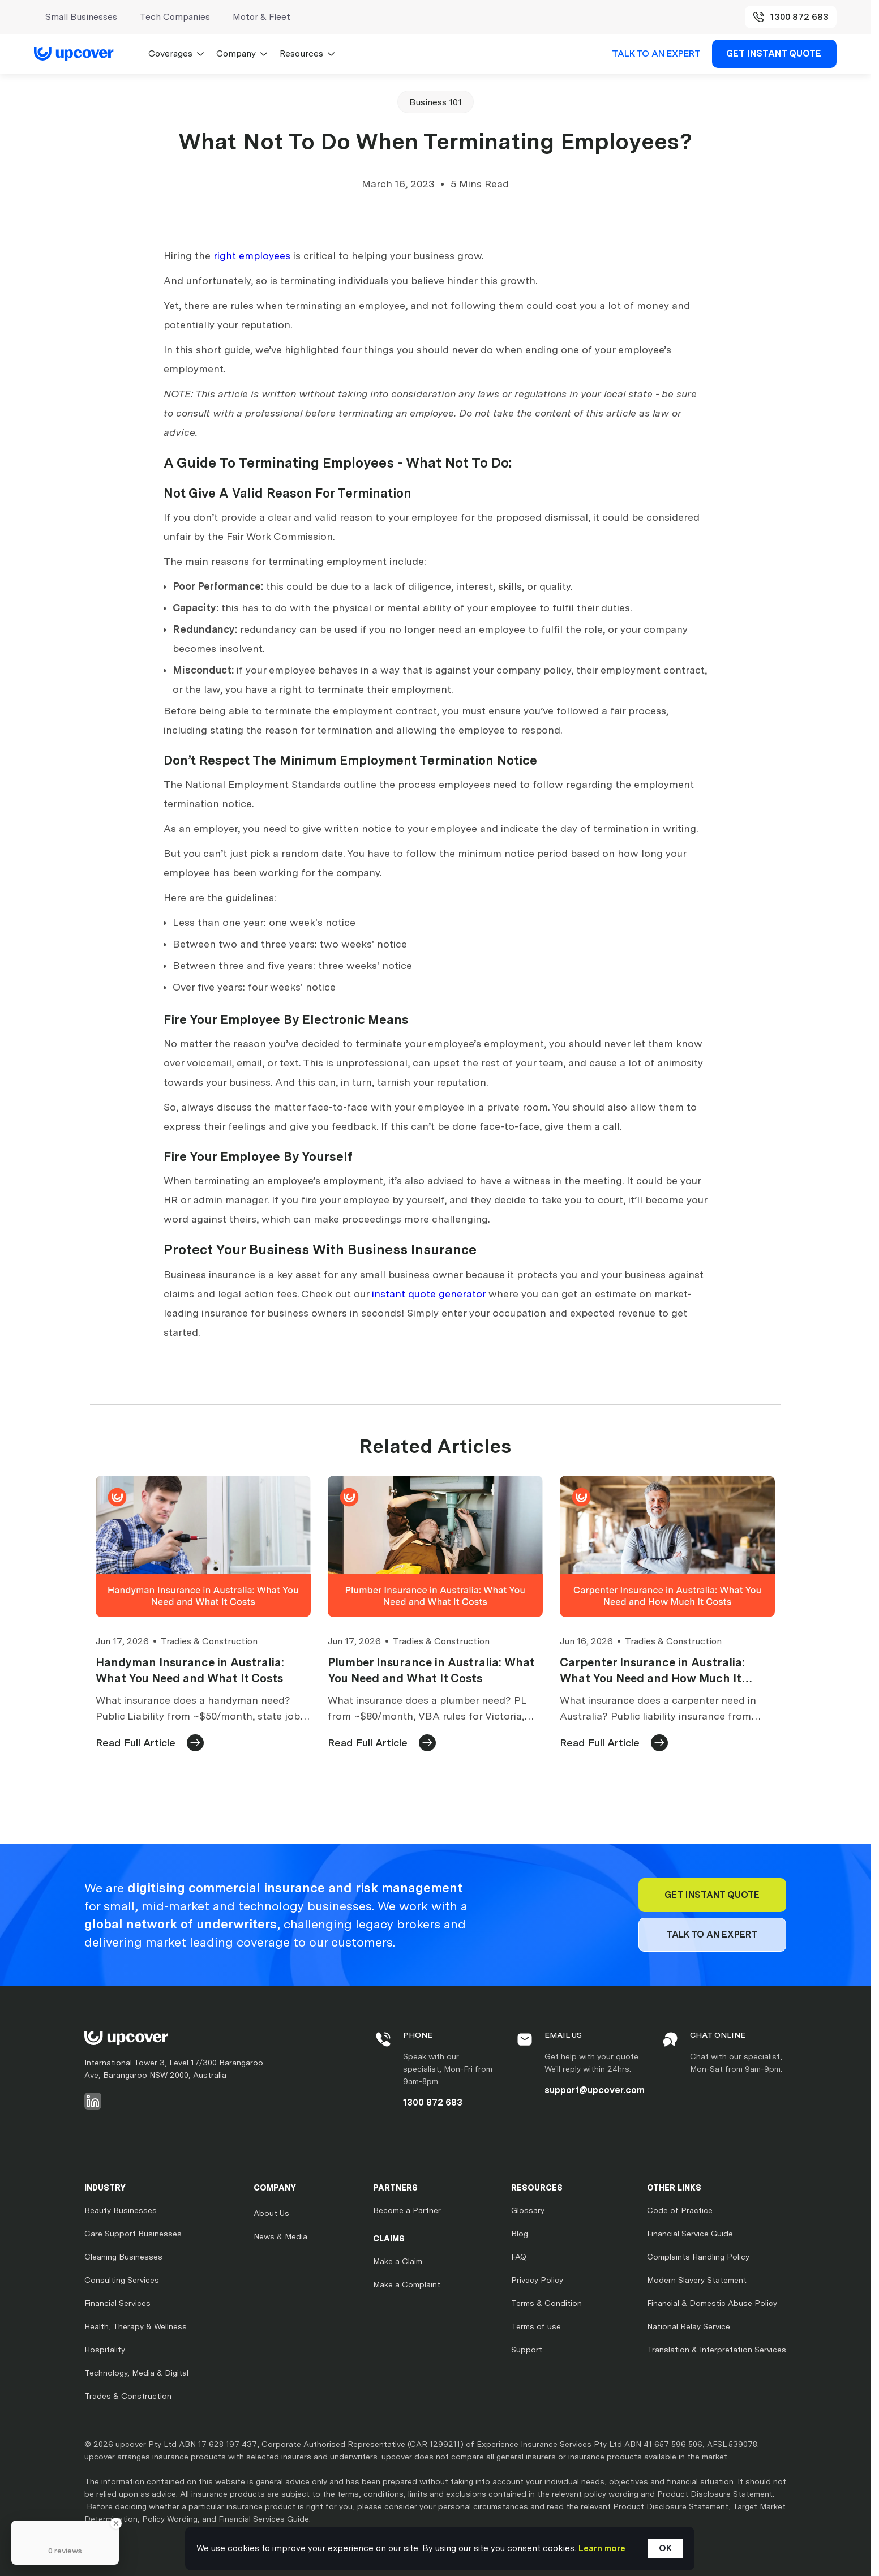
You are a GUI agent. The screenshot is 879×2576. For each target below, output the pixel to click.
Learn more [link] (601, 2548)
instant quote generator (429, 1294)
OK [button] (665, 2548)
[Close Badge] (116, 2523)
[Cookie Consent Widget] (439, 2548)
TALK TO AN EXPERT (656, 53)
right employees (251, 256)
